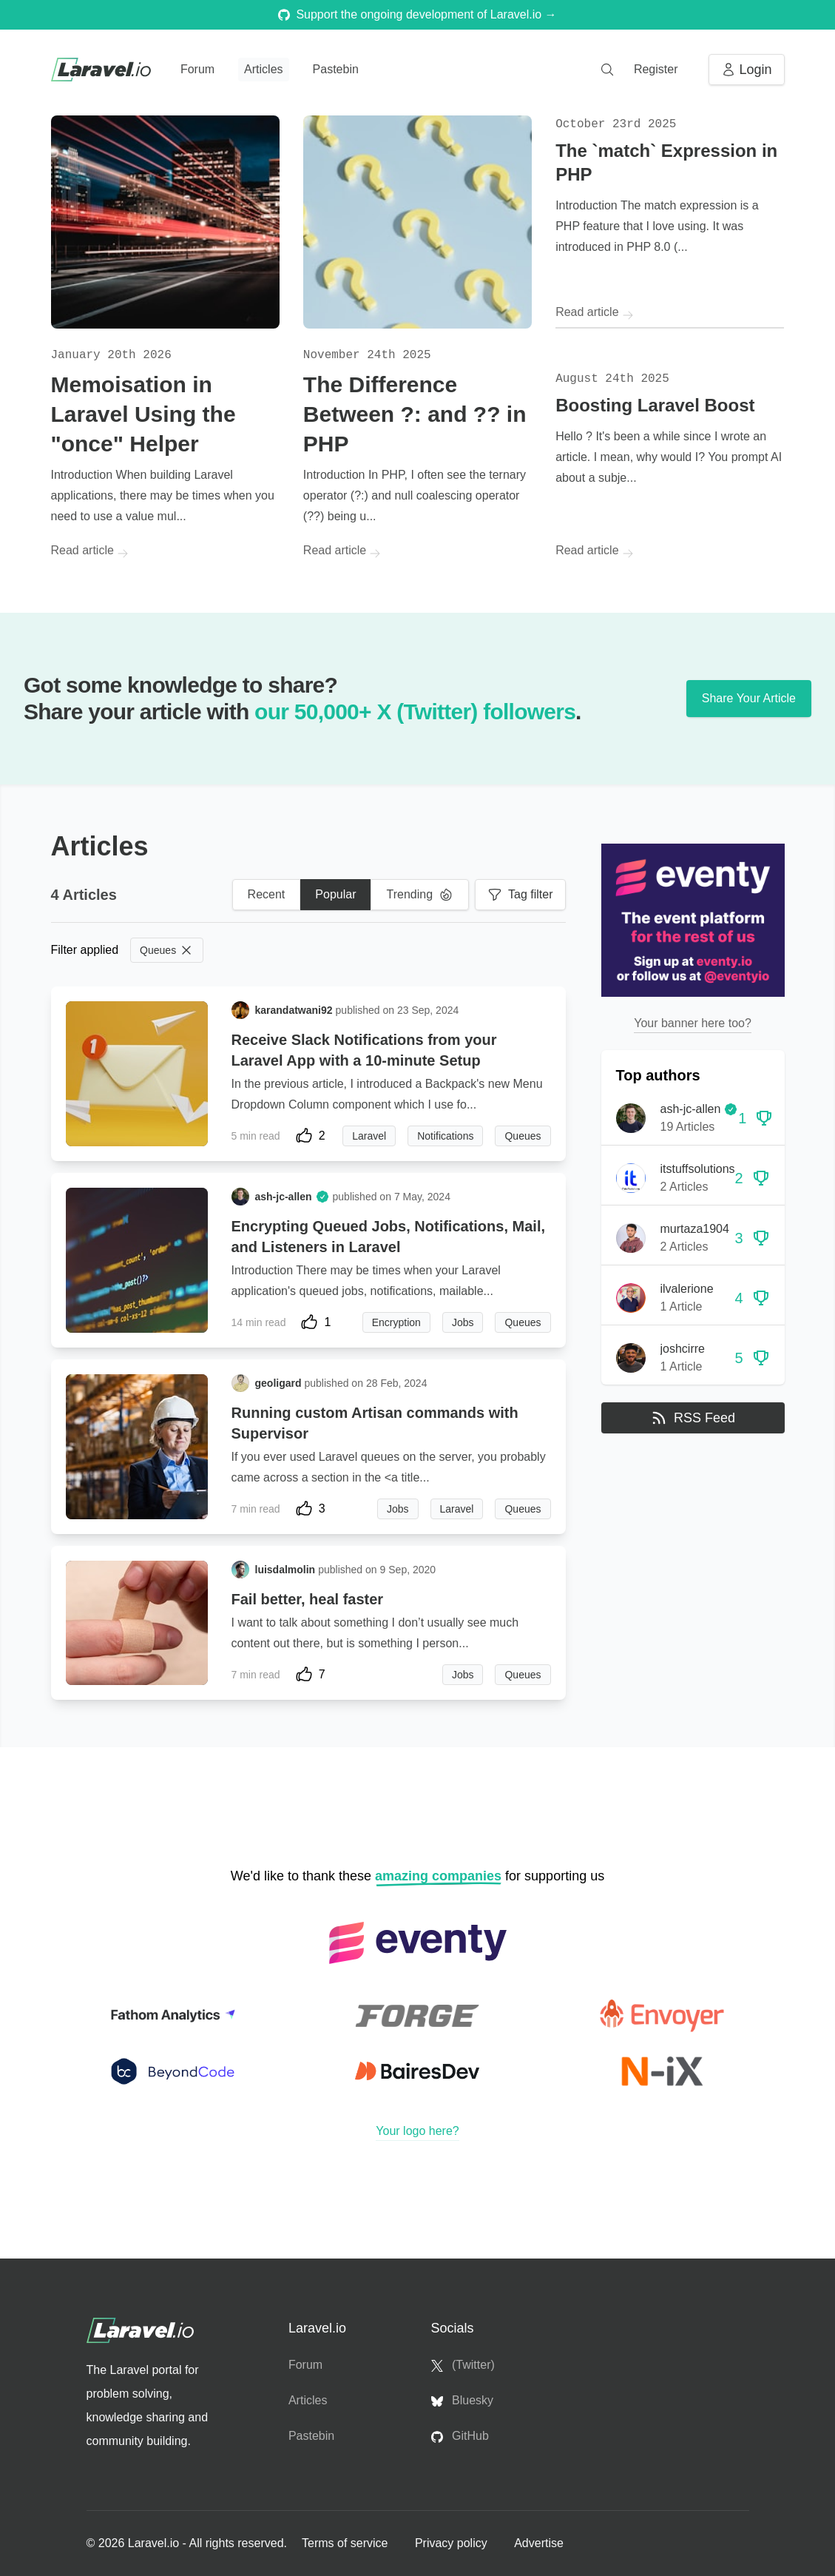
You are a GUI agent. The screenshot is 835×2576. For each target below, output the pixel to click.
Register (656, 69)
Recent (266, 894)
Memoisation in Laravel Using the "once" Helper (143, 414)
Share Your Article (749, 698)
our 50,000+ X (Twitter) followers (414, 711)
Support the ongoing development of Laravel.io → (417, 14)
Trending (419, 894)
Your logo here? (417, 2131)
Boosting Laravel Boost (654, 405)
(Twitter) (463, 2365)
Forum (197, 69)
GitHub (460, 2436)
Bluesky (462, 2400)
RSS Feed (692, 1418)
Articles (263, 69)
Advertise (539, 2543)
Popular (335, 894)
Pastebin (336, 69)
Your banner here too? (692, 1023)
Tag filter (519, 894)
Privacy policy (452, 2543)
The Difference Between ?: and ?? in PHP (415, 414)
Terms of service (346, 2543)
